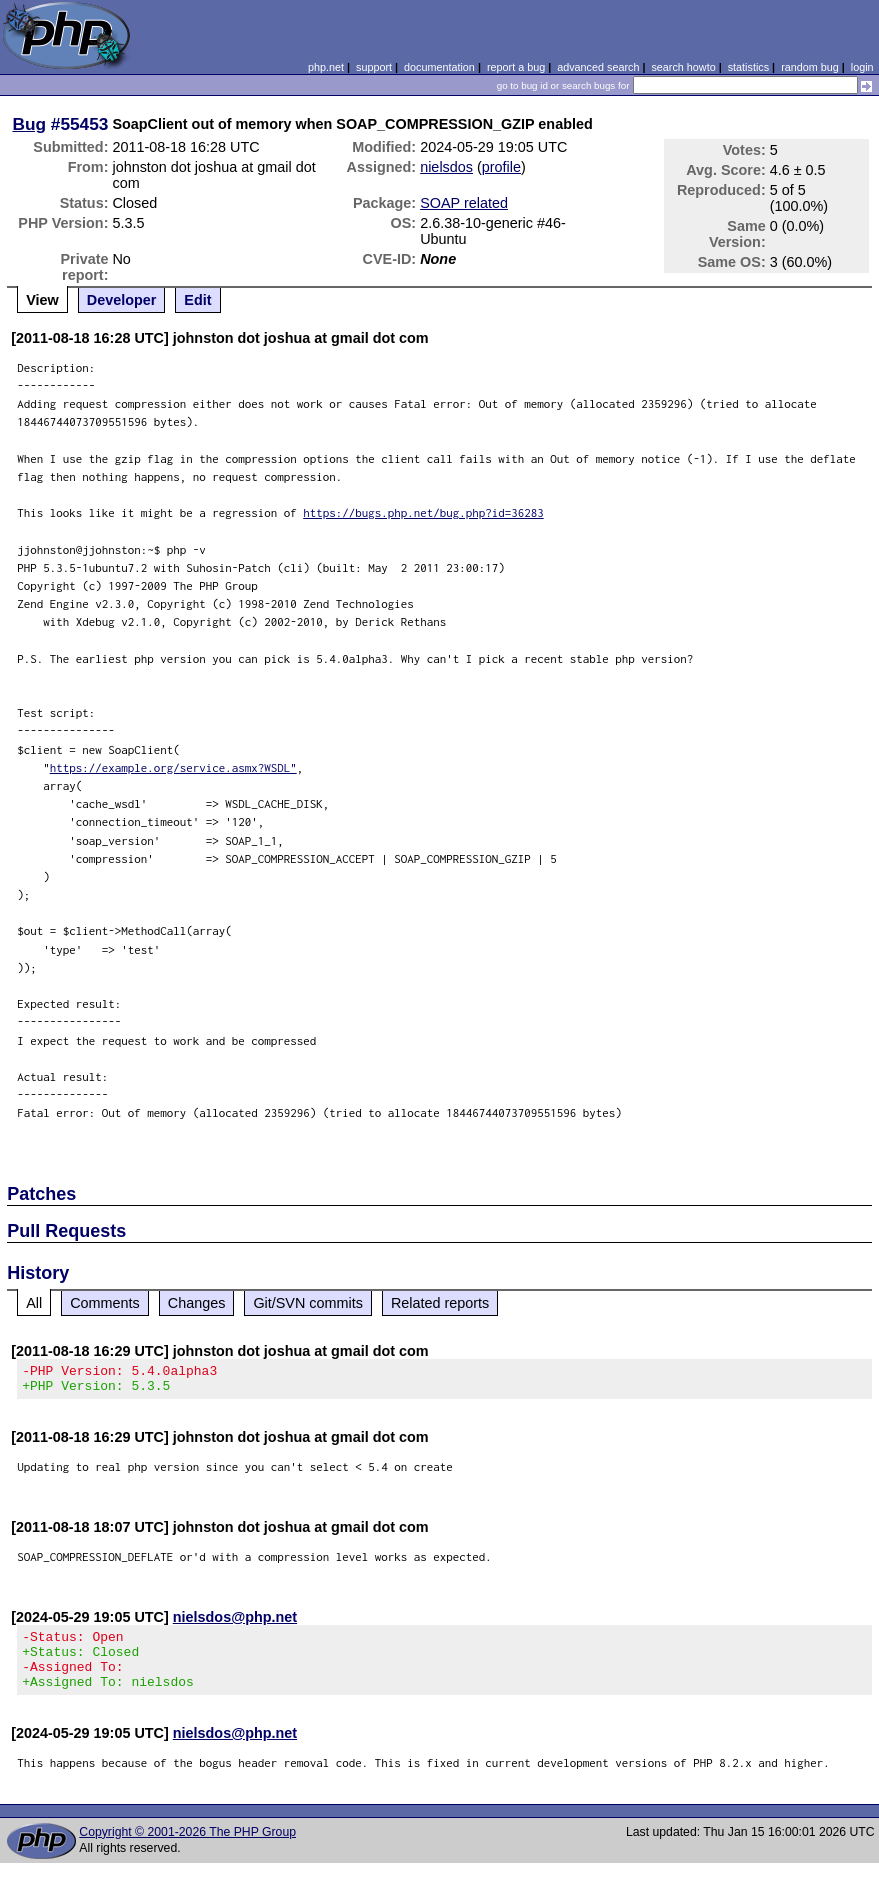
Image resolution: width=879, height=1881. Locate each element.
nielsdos (446, 167)
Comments (105, 1303)
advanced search (598, 67)
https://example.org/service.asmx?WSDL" (173, 767)
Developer (122, 300)
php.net (326, 67)
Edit (197, 300)
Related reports (440, 1303)
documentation (439, 67)
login (862, 67)
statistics (748, 67)
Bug (29, 124)
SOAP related (464, 203)
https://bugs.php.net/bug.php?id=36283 (423, 512)
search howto (683, 67)
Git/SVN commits (308, 1303)
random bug (810, 67)
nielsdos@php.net (235, 1623)
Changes (197, 1303)
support (374, 67)
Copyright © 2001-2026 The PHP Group (187, 1850)
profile (501, 167)
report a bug (516, 67)
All (34, 1303)
